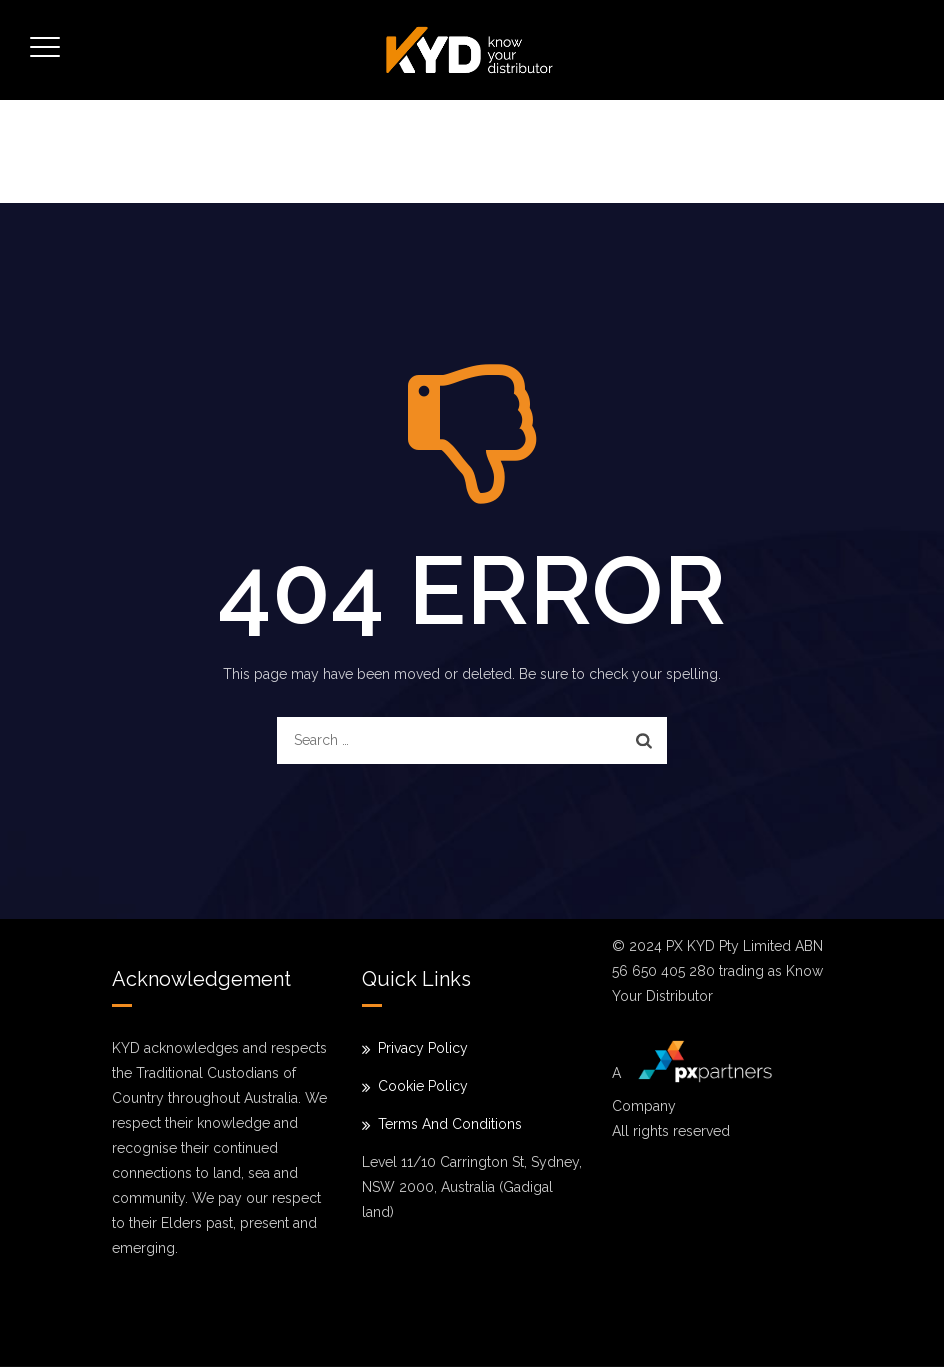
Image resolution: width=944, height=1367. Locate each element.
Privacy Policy (423, 1048)
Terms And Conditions (450, 1124)
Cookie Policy (423, 1086)
